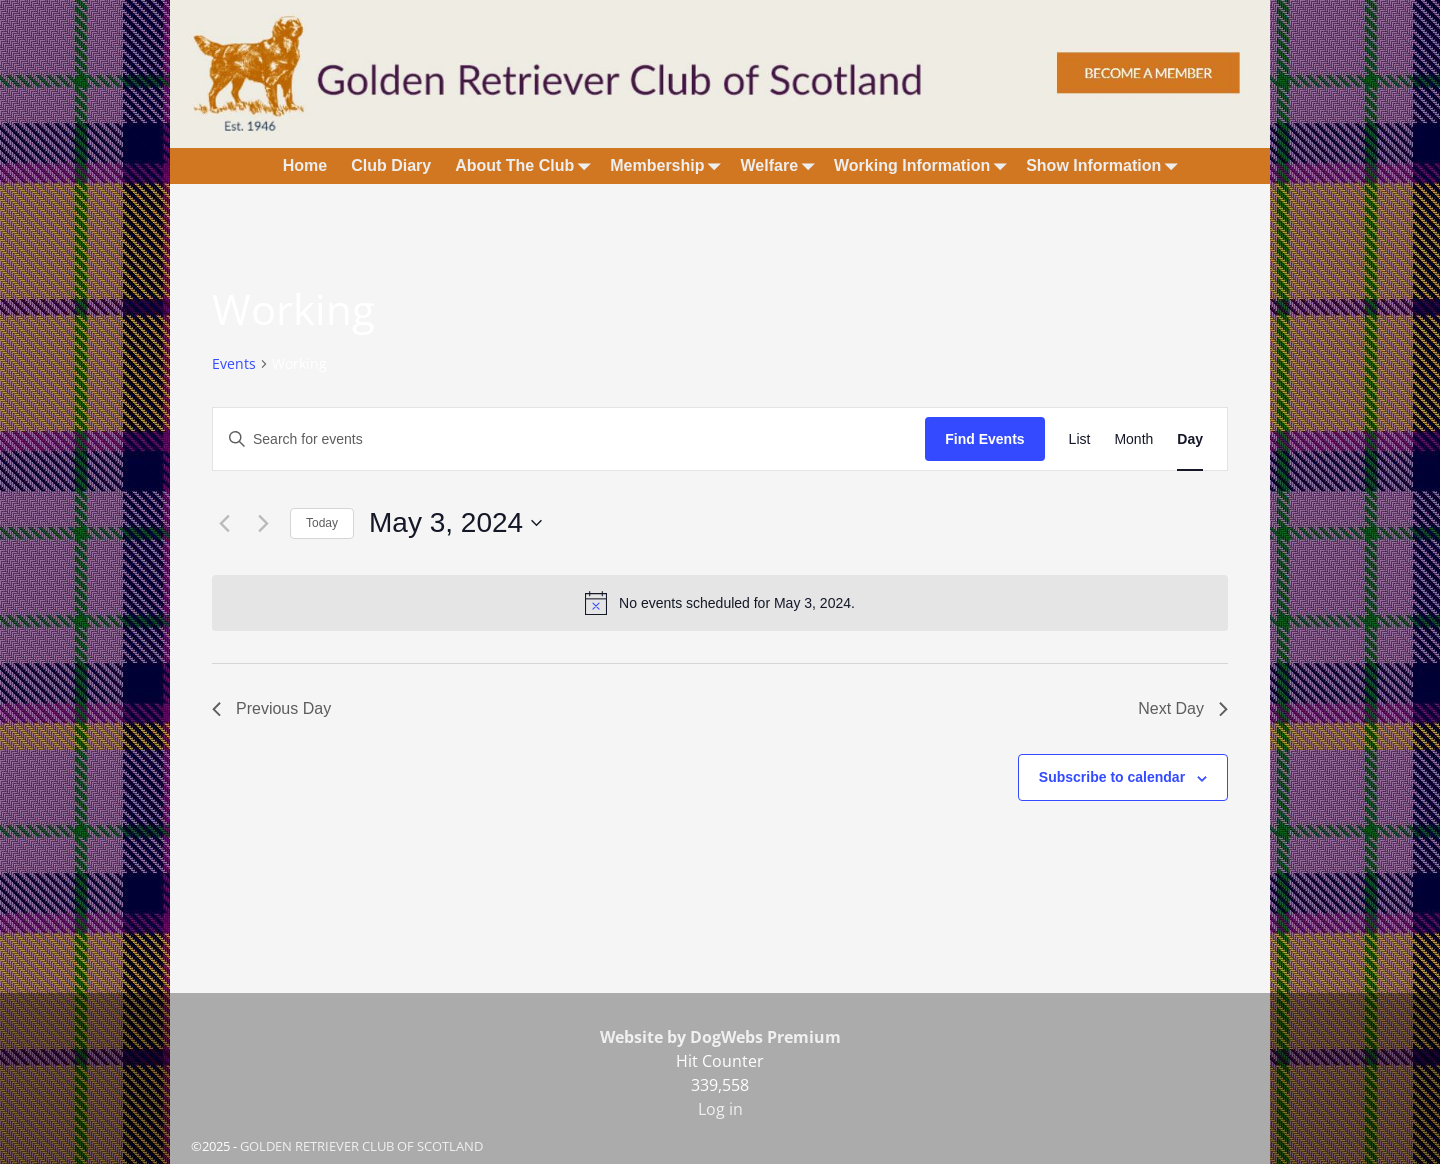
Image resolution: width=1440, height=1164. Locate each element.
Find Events (984, 439)
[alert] (720, 603)
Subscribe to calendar (1112, 777)
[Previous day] (224, 523)
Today (322, 523)
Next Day (1183, 708)
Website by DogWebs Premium (720, 1037)
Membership (669, 165)
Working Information (924, 165)
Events (234, 363)
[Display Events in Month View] (1133, 439)
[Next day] (263, 523)
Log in (720, 1109)
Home (305, 165)
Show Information (1105, 165)
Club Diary (391, 165)
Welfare (782, 165)
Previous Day (271, 708)
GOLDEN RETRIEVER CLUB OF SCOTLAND (361, 1146)
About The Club (526, 165)
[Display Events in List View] (1080, 439)
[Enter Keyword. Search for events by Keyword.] (569, 439)
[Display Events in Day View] (1190, 439)
